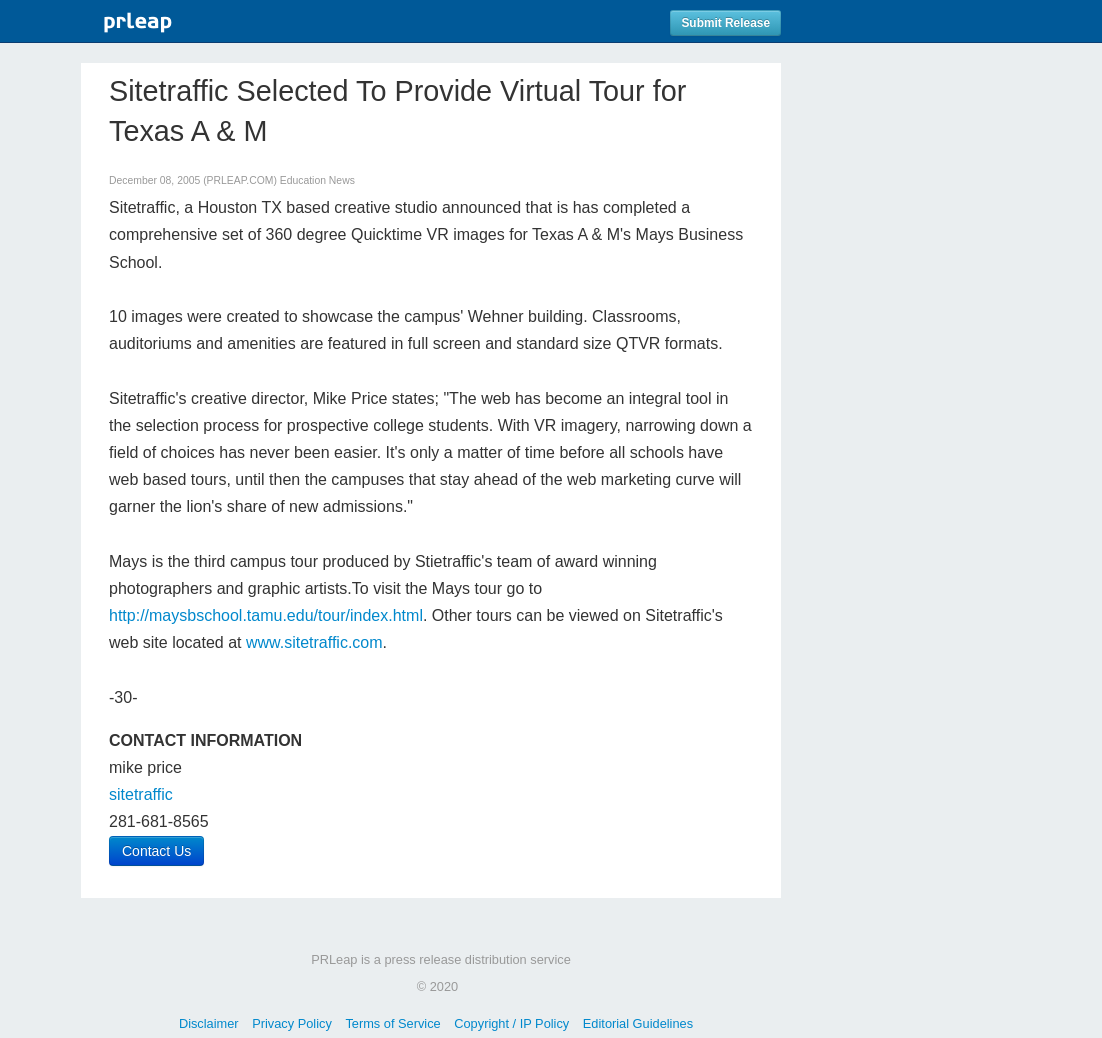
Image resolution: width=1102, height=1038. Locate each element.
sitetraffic (141, 794)
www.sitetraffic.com (314, 642)
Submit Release (725, 23)
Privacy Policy (292, 1023)
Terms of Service (392, 1023)
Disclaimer (209, 1023)
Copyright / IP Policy (511, 1023)
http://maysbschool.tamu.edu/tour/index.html (266, 615)
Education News (317, 180)
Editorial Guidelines (638, 1023)
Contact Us (156, 851)
